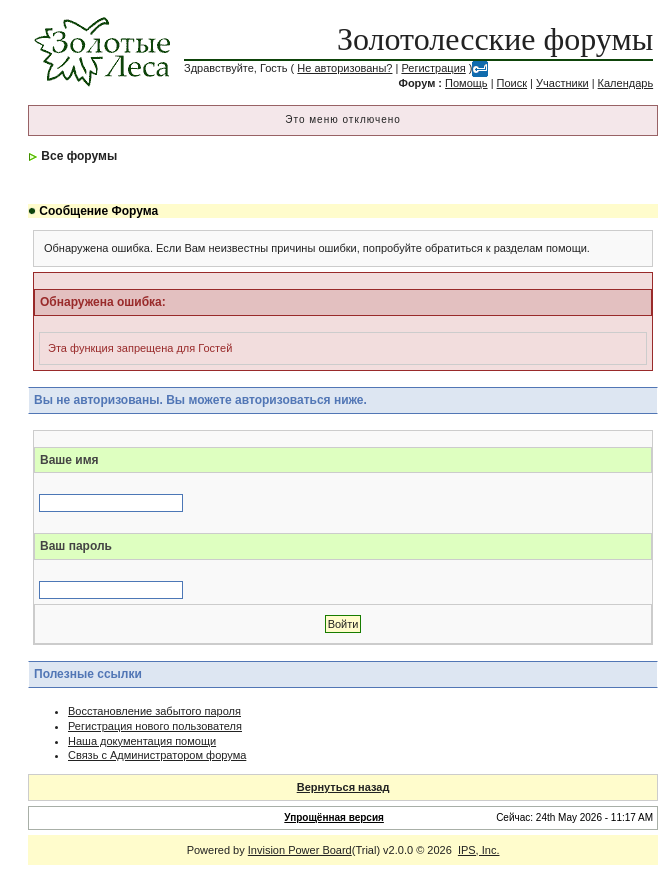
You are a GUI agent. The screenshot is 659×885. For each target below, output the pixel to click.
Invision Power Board (300, 850)
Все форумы (79, 156)
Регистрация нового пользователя (155, 726)
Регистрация (433, 68)
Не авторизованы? (344, 68)
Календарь (626, 83)
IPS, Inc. (479, 850)
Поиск (512, 83)
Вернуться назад (343, 787)
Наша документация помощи (142, 741)
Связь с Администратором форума (157, 755)
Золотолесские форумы (495, 39)
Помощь (466, 83)
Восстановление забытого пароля (154, 711)
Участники (562, 83)
